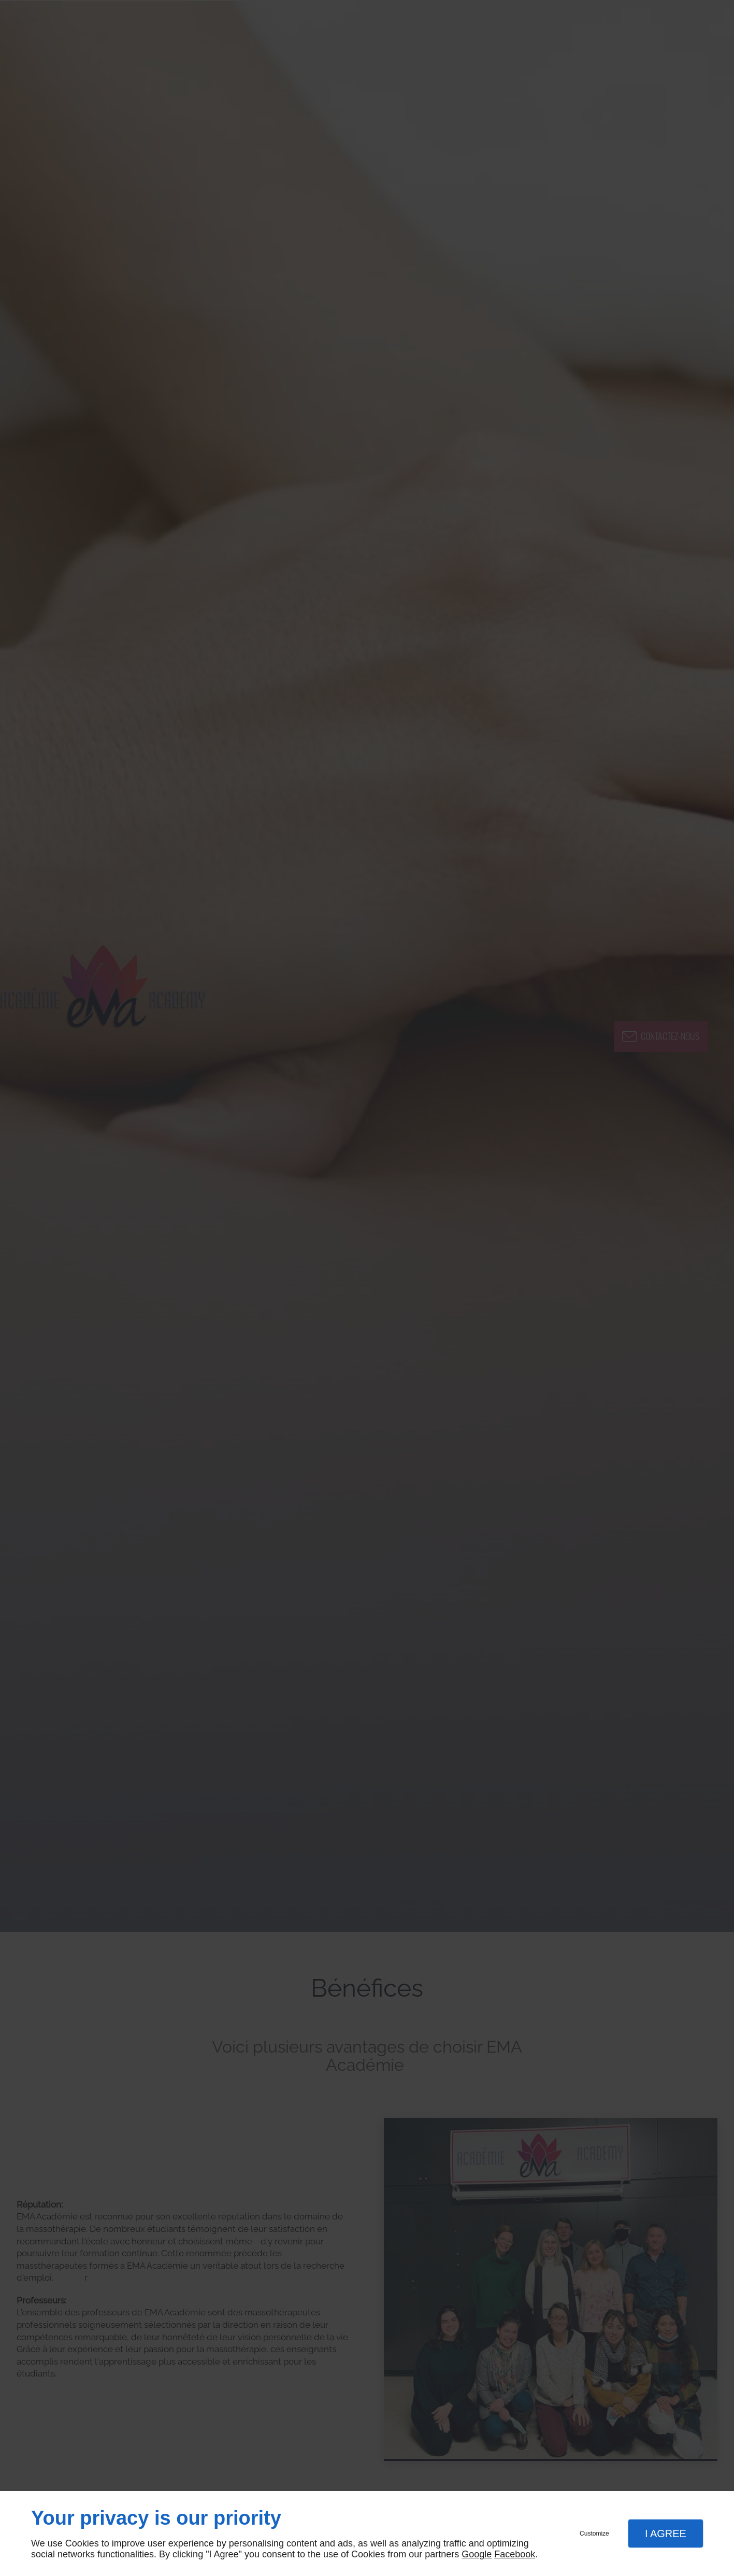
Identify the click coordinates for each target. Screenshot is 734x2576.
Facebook (514, 2554)
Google (477, 2554)
